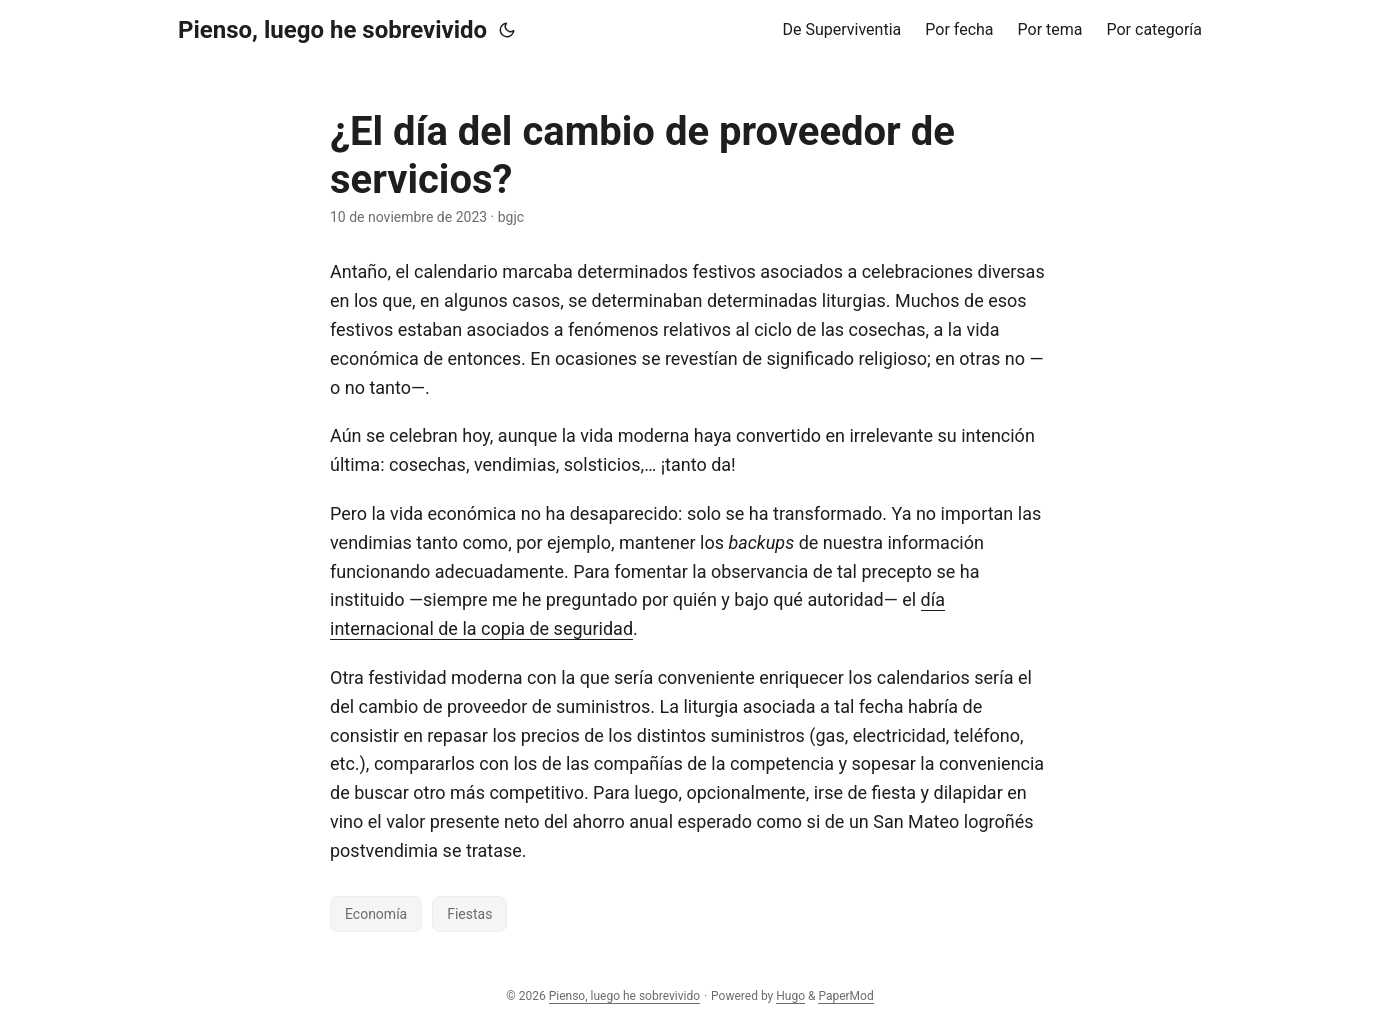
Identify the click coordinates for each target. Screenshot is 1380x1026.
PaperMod (845, 996)
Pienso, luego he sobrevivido (332, 30)
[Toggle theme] (507, 30)
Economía (376, 914)
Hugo (790, 996)
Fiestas (469, 914)
